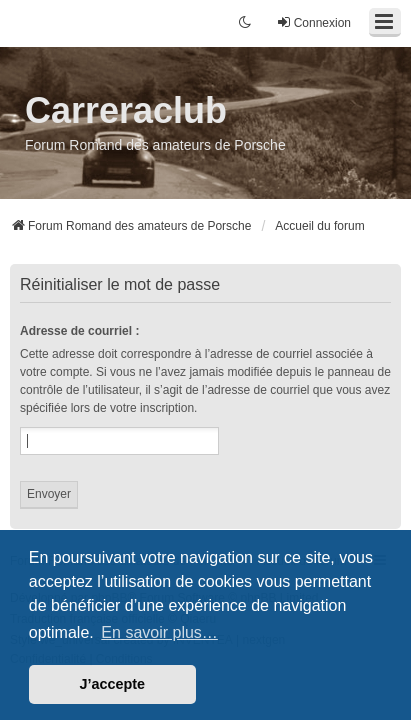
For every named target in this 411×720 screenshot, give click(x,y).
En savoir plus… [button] (159, 632)
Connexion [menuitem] (313, 22)
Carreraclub (126, 110)
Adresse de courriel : (79, 331)
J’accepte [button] (113, 684)
